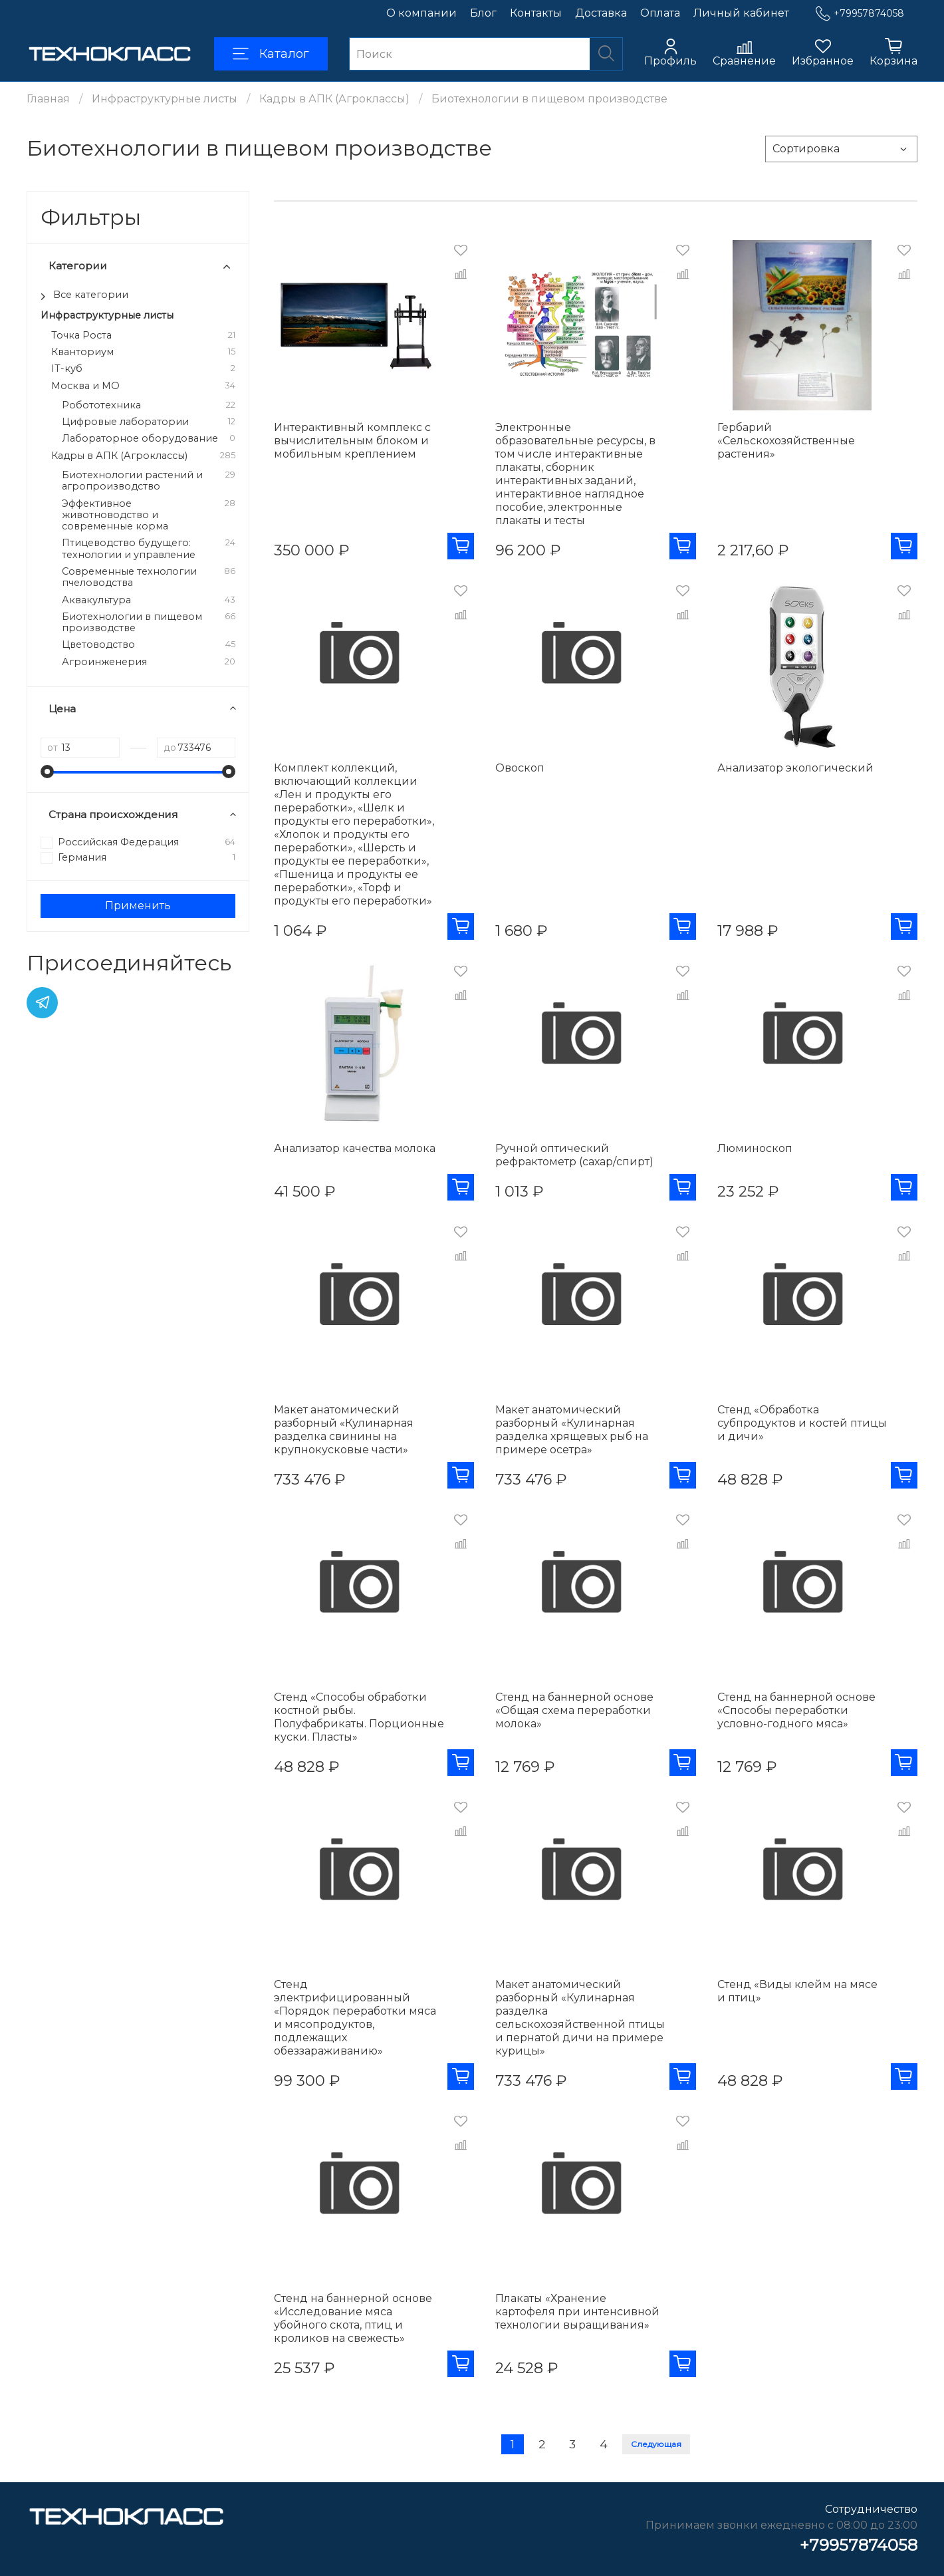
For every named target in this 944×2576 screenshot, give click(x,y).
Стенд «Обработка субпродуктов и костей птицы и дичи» (802, 1423)
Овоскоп (519, 768)
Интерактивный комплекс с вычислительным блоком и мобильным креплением (352, 440)
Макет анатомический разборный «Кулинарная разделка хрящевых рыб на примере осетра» (571, 1429)
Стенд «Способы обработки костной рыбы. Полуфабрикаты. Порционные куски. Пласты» (359, 1717)
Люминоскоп (754, 1148)
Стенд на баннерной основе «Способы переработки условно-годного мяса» (796, 1710)
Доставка (601, 13)
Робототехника (101, 405)
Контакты (536, 13)
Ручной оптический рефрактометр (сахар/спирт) (574, 1155)
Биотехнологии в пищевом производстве (132, 622)
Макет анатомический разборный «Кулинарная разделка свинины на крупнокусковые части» (343, 1429)
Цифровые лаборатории (125, 422)
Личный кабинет (741, 13)
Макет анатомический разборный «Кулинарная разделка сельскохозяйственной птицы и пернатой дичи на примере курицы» (580, 2017)
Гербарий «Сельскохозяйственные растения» (786, 440)
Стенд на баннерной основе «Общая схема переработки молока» (574, 1710)
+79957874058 (860, 14)
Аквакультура (96, 600)
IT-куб (66, 368)
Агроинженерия (104, 662)
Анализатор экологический (795, 768)
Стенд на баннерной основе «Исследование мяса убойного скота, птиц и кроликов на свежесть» (353, 2318)
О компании (421, 13)
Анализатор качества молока (354, 1148)
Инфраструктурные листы (164, 98)
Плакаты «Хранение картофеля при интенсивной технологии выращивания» (577, 2311)
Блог (483, 13)
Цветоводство (98, 644)
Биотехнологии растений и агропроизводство (132, 481)
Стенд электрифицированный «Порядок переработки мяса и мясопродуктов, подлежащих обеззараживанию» (355, 2017)
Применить (138, 905)
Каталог (271, 54)
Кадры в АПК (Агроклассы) (334, 98)
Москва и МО (85, 386)
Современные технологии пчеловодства (129, 577)
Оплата (660, 13)
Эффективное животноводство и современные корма (115, 515)
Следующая (656, 2444)
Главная (48, 98)
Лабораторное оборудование (140, 438)
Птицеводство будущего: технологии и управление (128, 548)
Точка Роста (81, 335)
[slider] (47, 772)
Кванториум (82, 352)
